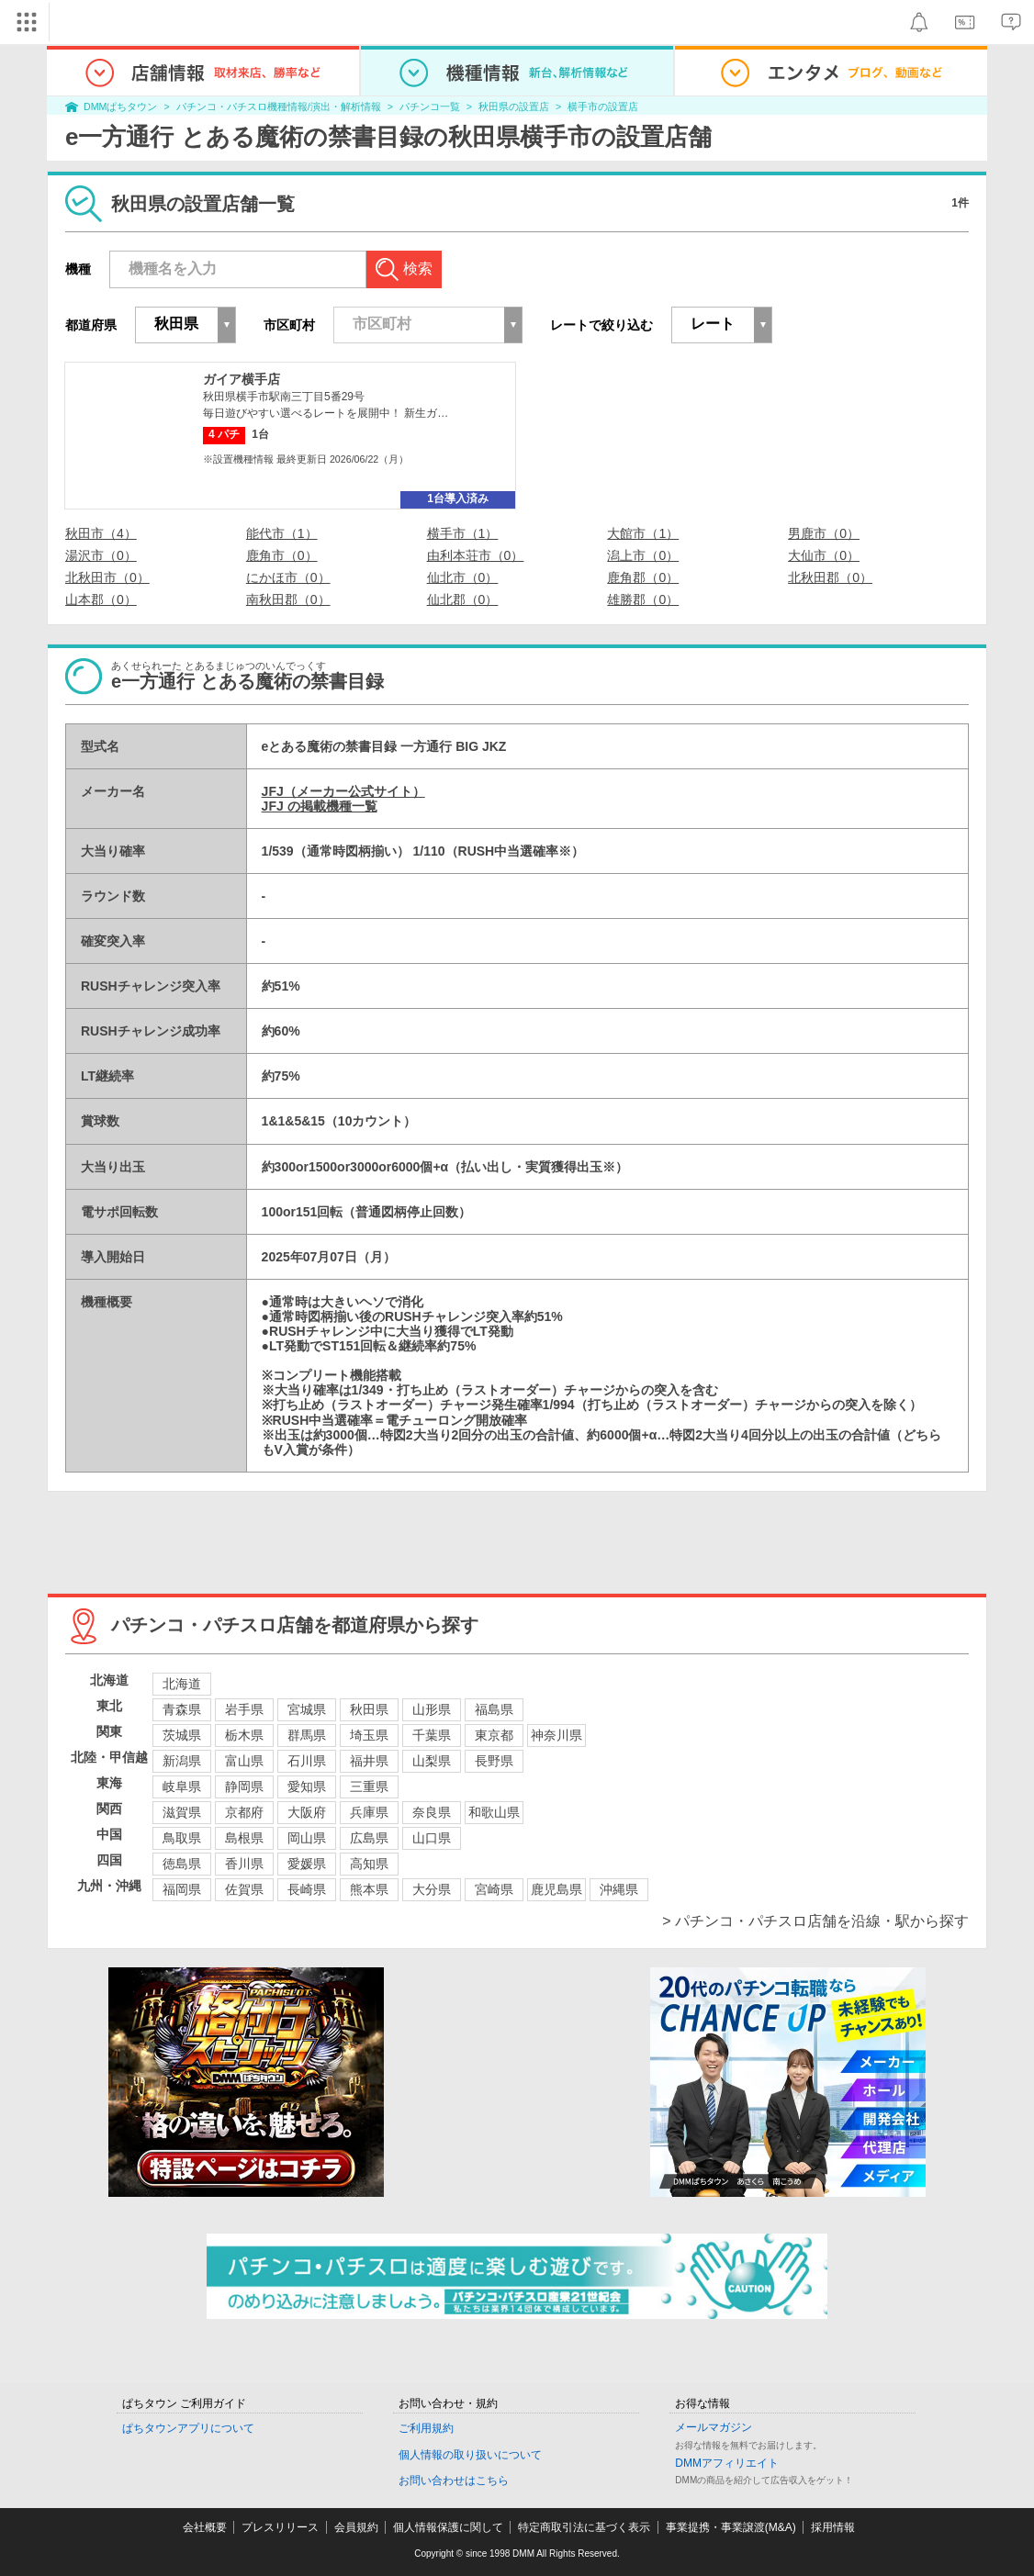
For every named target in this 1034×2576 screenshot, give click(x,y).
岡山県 (306, 1838)
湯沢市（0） (101, 555)
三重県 (369, 1786)
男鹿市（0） (824, 533)
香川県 (244, 1863)
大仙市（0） (824, 555)
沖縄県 (619, 1889)
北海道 (182, 1683)
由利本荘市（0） (475, 555)
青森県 (182, 1709)
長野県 (494, 1760)
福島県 (494, 1709)
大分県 (431, 1889)
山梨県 (431, 1760)
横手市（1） (463, 533)
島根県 (244, 1838)
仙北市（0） (463, 577)
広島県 (369, 1838)
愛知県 (306, 1786)
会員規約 (356, 2527)
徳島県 (182, 1863)
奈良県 (431, 1812)
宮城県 (306, 1709)
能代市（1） (282, 533)
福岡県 (182, 1889)
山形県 (431, 1709)
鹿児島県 (556, 1889)
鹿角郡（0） (643, 577)
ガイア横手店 (241, 379)
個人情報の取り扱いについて (470, 2454)
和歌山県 (494, 1812)
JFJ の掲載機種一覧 (319, 806)
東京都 (494, 1735)
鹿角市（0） (282, 555)
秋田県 (369, 1709)
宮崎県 (494, 1889)
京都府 (244, 1812)
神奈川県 (556, 1735)
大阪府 (306, 1812)
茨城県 (182, 1735)
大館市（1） (643, 533)
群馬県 (306, 1735)
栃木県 (244, 1735)
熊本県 (369, 1889)
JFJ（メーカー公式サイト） (343, 791)
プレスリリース (280, 2527)
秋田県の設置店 (513, 106)
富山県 (244, 1760)
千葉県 (431, 1735)
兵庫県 (369, 1812)
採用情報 (833, 2527)
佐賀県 (244, 1889)
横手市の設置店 (603, 106)
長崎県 (306, 1889)
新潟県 (182, 1760)
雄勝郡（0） (643, 599)
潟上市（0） (643, 555)
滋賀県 (182, 1812)
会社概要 (205, 2527)
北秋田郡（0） (830, 577)
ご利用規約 (426, 2428)
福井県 (369, 1760)
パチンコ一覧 (429, 106)
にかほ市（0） (288, 577)
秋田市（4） (101, 533)
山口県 (431, 1838)
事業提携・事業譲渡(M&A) (731, 2527)
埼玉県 (369, 1735)
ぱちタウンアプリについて (188, 2428)
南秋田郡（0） (288, 599)
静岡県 (244, 1786)
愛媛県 (306, 1863)
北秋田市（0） (107, 577)
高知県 (369, 1863)
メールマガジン (713, 2427)
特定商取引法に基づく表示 (584, 2527)
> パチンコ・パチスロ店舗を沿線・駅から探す (815, 1921)
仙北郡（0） (463, 599)
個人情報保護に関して (448, 2527)
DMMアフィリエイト (727, 2463)
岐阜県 (182, 1786)
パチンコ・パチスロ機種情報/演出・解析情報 (278, 106)
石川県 (306, 1760)
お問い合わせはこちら (454, 2480)
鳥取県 (182, 1838)
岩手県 (244, 1709)
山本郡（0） (101, 599)
